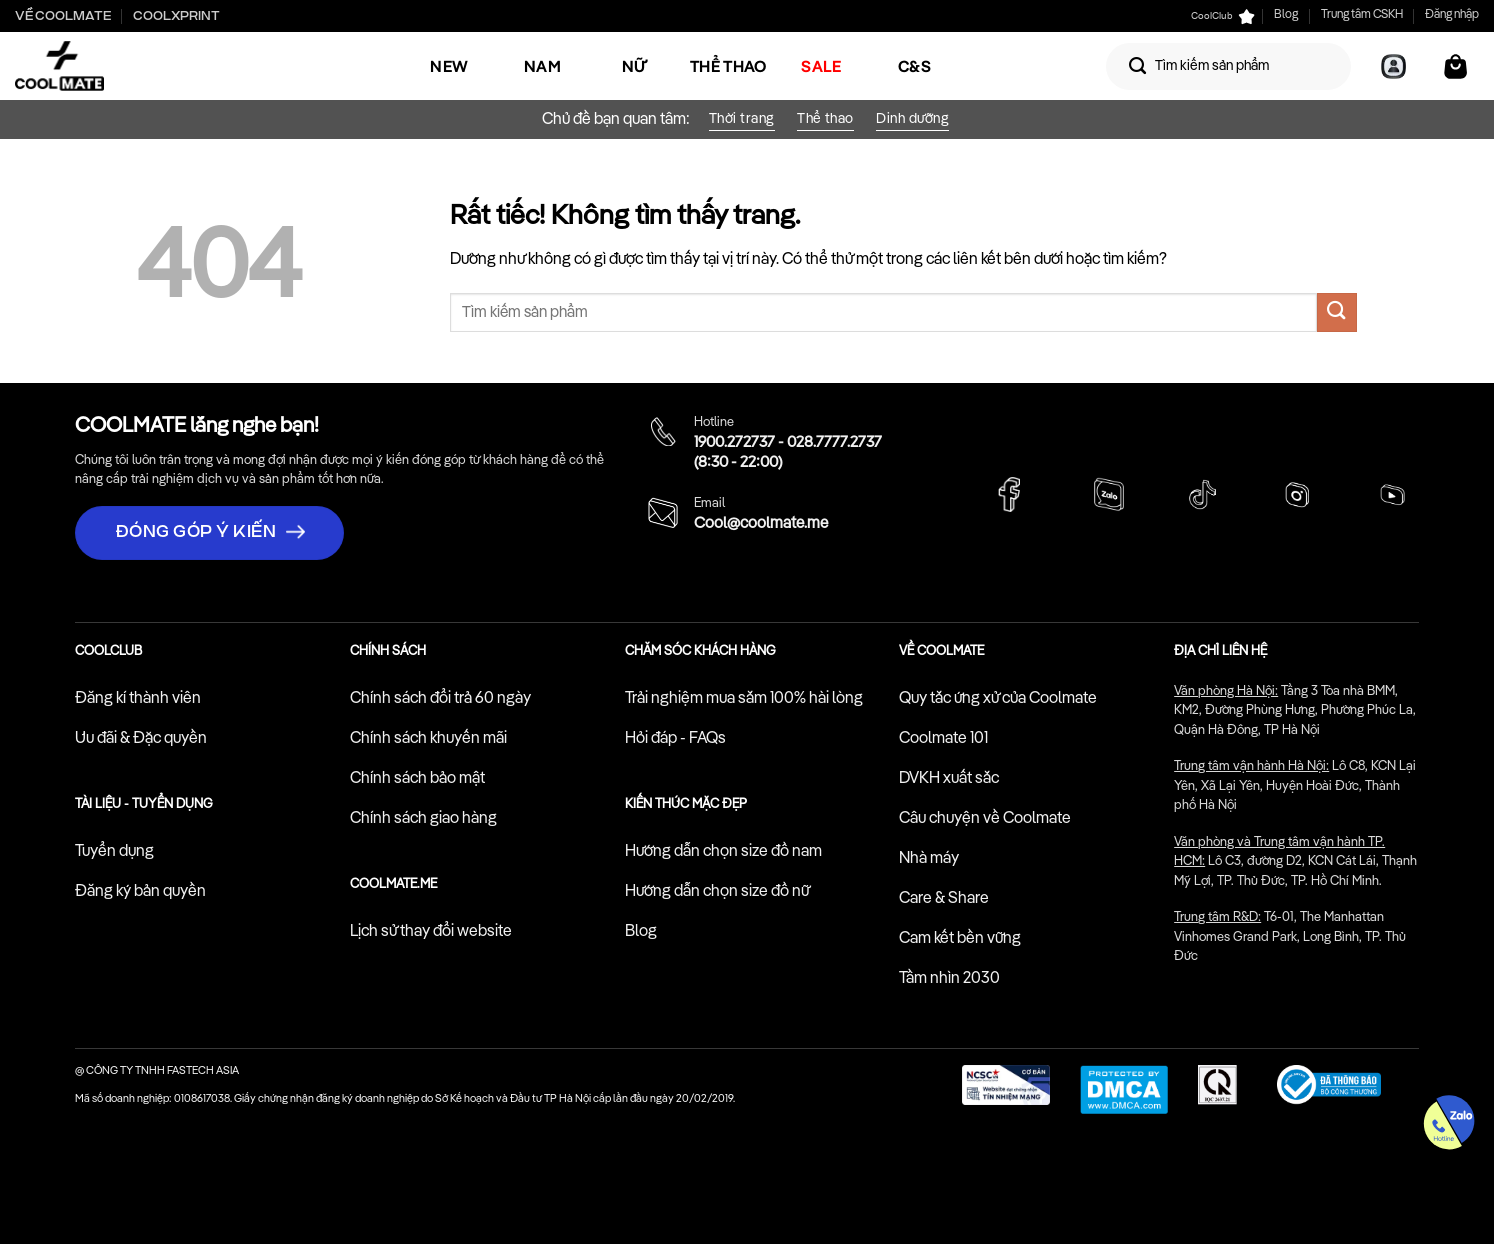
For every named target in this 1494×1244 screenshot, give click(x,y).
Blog (1286, 15)
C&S (914, 66)
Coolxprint (176, 16)
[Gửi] (1138, 66)
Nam (542, 66)
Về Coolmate (63, 16)
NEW (449, 66)
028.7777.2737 (834, 443)
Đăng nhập (1452, 15)
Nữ (635, 66)
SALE (821, 66)
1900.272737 (734, 443)
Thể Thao (728, 66)
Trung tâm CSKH (1362, 15)
